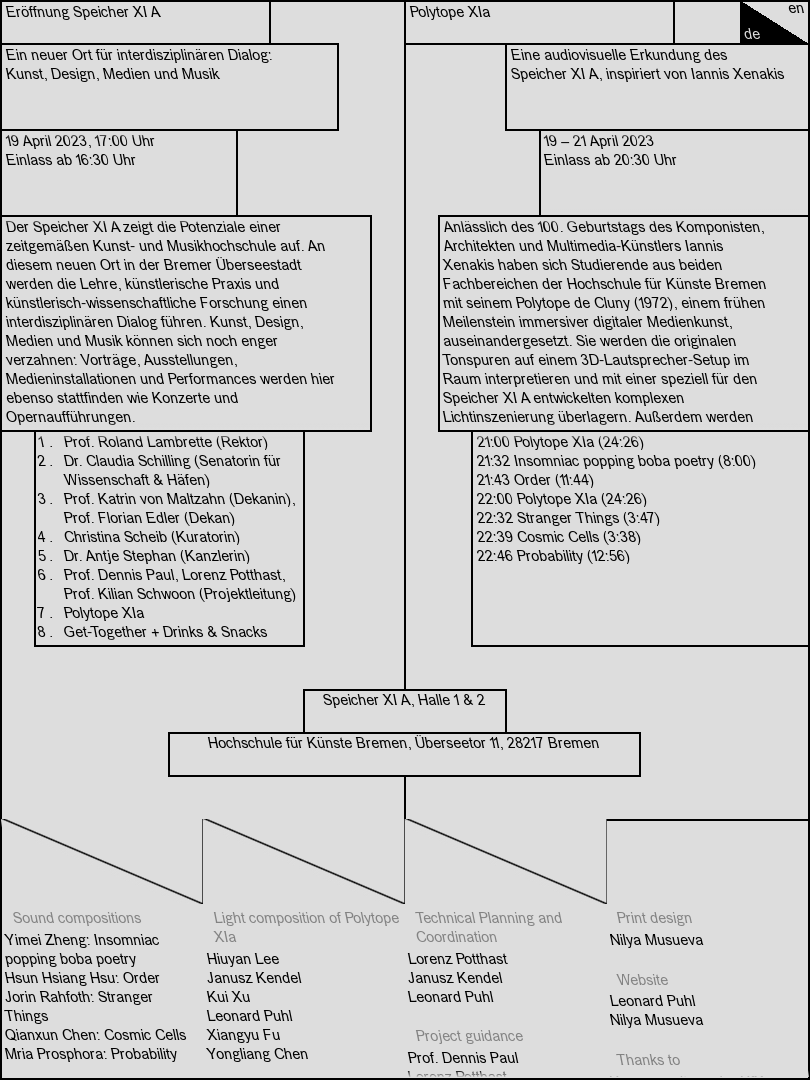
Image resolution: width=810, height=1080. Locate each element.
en (797, 9)
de (753, 35)
